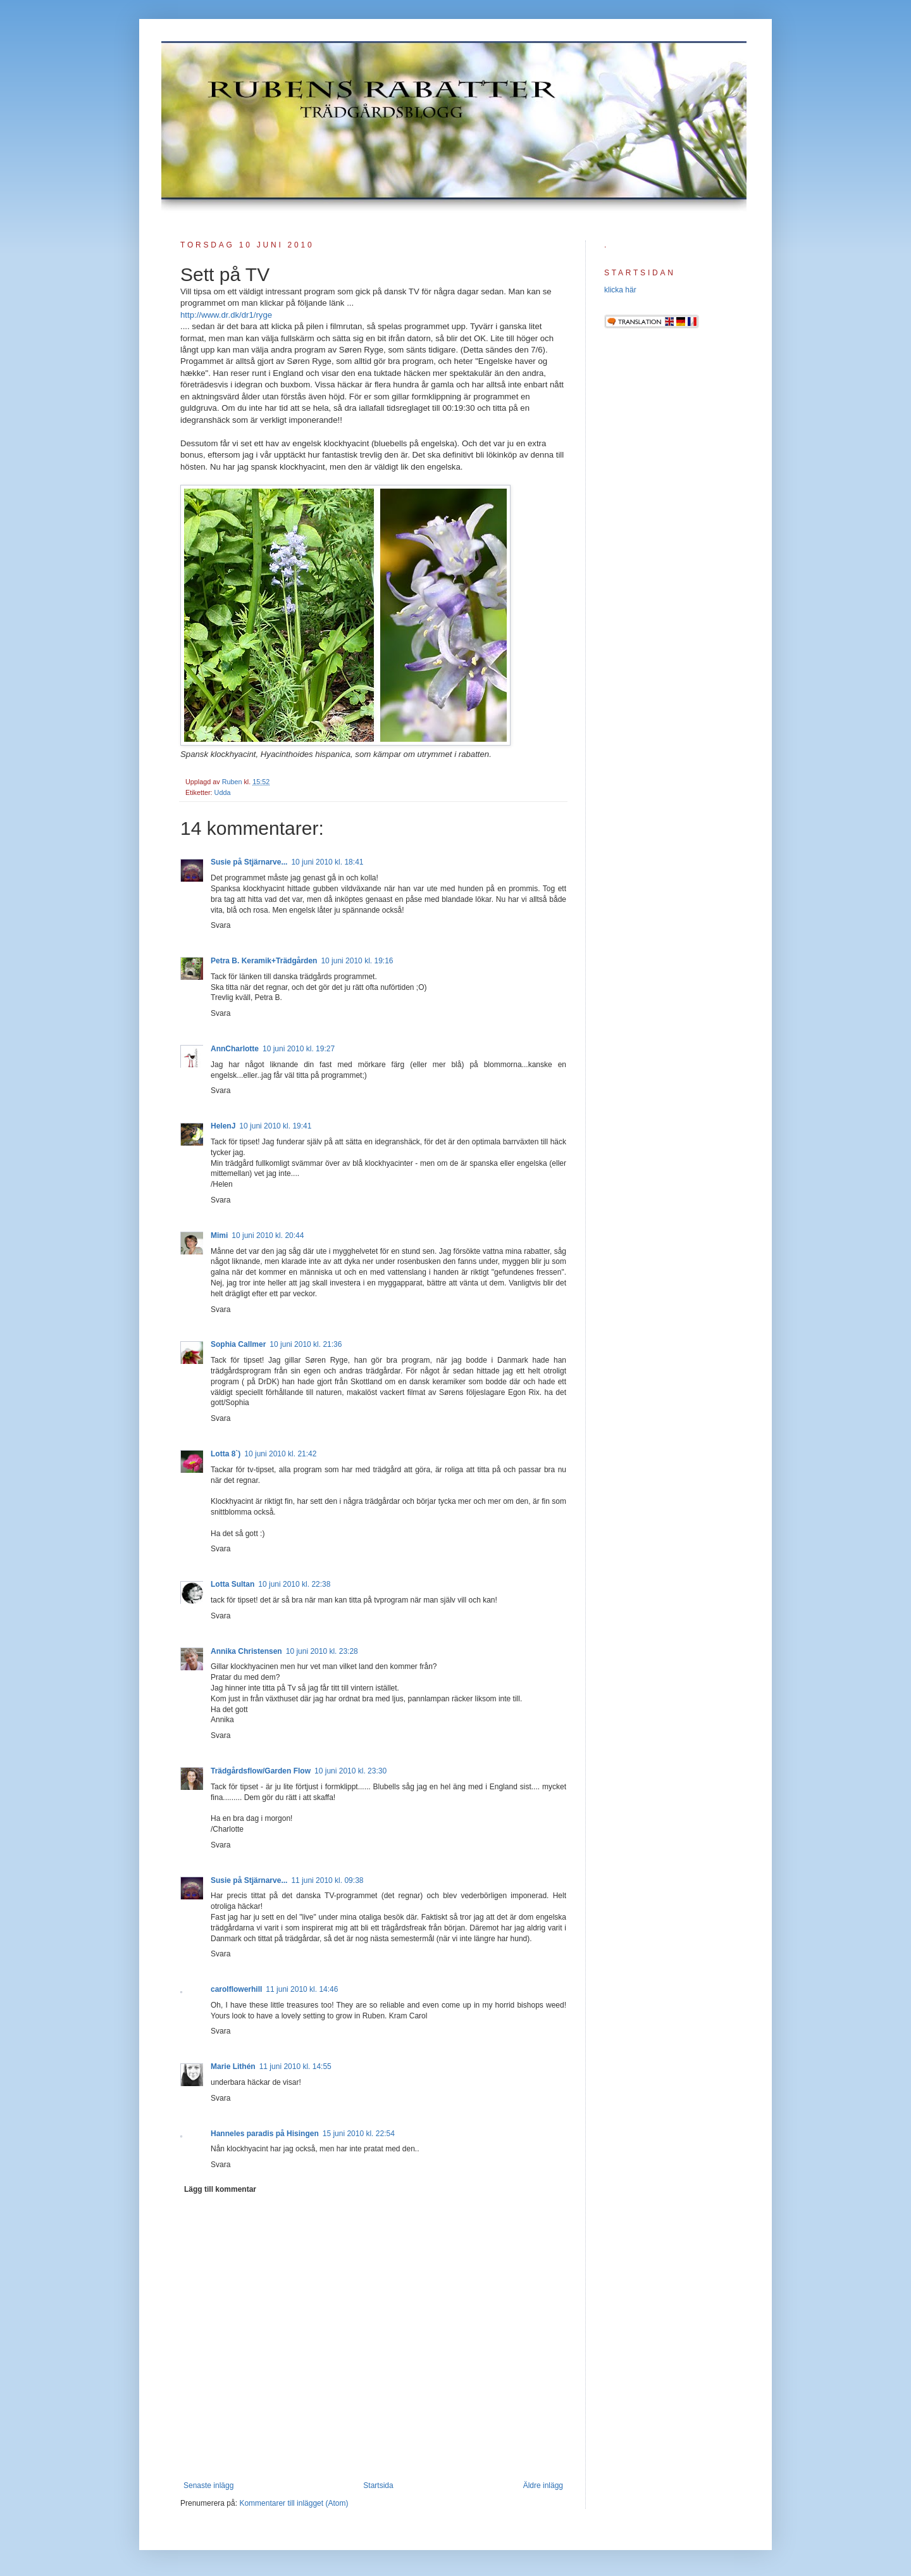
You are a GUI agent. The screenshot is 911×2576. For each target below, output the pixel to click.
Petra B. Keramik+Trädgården (264, 960)
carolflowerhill (236, 1989)
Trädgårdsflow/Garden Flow (261, 1770)
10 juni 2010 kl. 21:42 (280, 1453)
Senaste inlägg (208, 2485)
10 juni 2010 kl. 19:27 (299, 1048)
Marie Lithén (233, 2066)
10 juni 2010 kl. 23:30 (350, 1770)
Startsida (378, 2485)
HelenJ (223, 1126)
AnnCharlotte (235, 1048)
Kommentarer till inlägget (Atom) (293, 2503)
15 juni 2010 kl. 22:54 (359, 2133)
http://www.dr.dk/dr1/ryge (226, 315)
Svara (220, 925)
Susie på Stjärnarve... (249, 862)
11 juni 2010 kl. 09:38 (327, 1880)
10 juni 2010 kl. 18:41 (327, 862)
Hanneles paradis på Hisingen (265, 2133)
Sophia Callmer (238, 1344)
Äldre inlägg (543, 2485)
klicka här (620, 289)
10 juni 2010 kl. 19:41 (275, 1126)
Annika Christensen (246, 1651)
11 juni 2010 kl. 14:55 (295, 2066)
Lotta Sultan (232, 1584)
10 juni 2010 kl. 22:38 (294, 1584)
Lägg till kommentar (220, 2189)
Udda (222, 792)
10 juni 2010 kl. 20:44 (268, 1235)
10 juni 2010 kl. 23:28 (322, 1651)
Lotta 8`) (225, 1453)
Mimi (219, 1235)
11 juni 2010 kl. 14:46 (302, 1989)
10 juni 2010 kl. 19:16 (357, 960)
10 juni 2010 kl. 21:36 (306, 1344)
